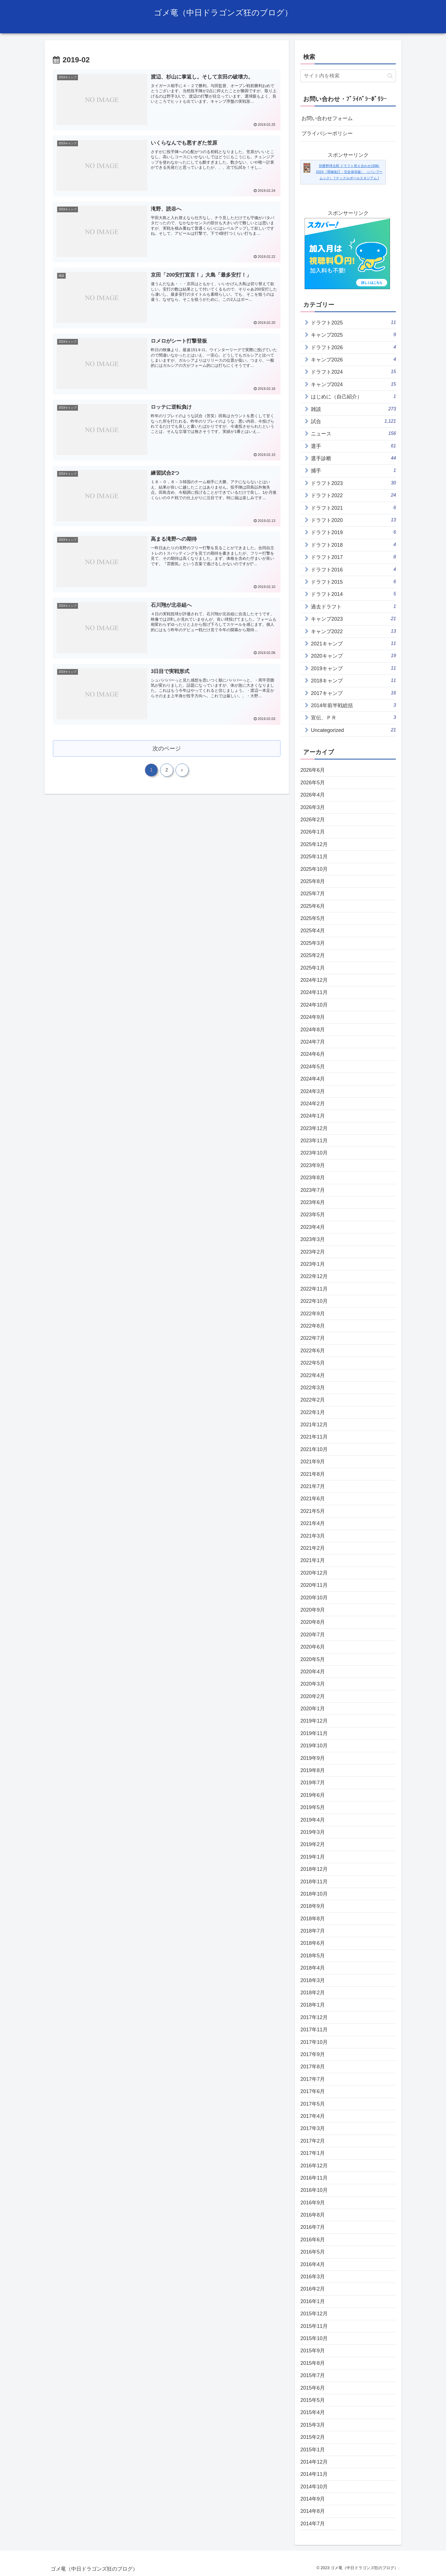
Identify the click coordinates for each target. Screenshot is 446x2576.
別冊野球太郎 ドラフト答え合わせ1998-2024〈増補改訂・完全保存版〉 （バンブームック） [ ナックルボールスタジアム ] (349, 172)
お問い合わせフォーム (327, 118)
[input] (348, 75)
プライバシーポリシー (327, 133)
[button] (390, 76)
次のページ (167, 748)
